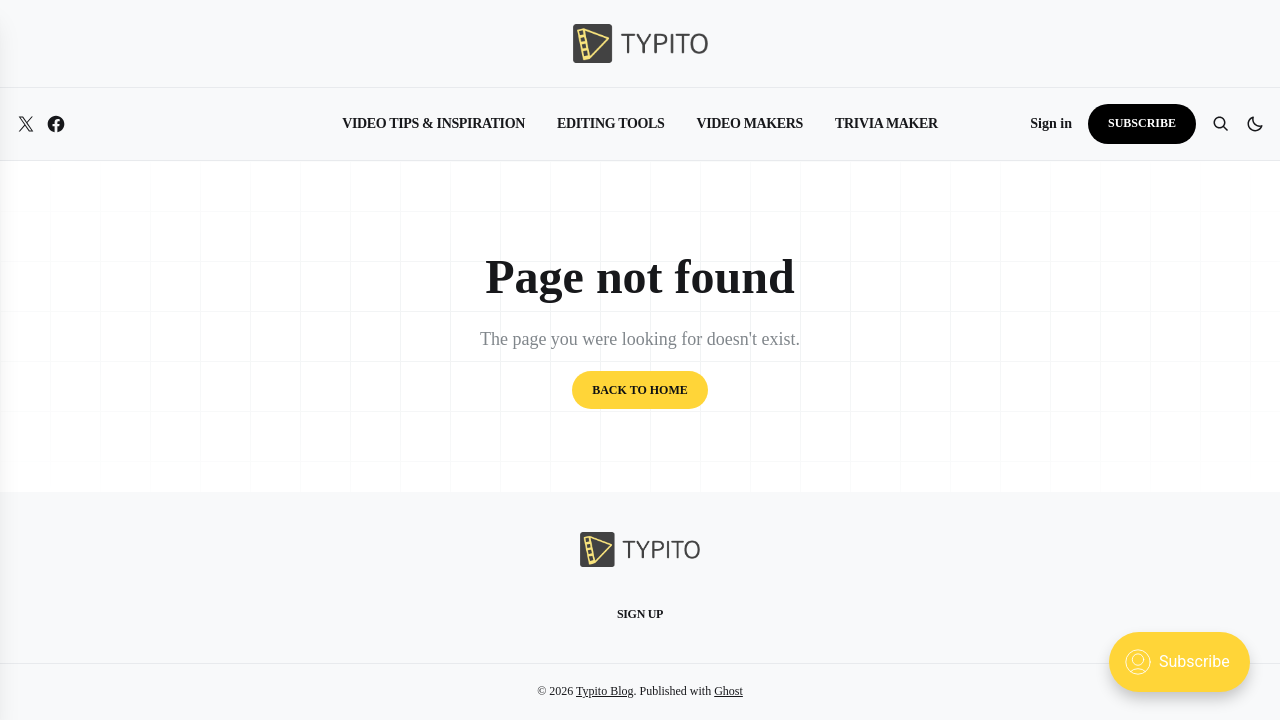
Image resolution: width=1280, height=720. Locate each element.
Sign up (640, 614)
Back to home (640, 390)
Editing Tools (610, 123)
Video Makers (749, 123)
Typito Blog (605, 691)
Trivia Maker (886, 123)
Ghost (728, 691)
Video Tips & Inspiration (433, 123)
